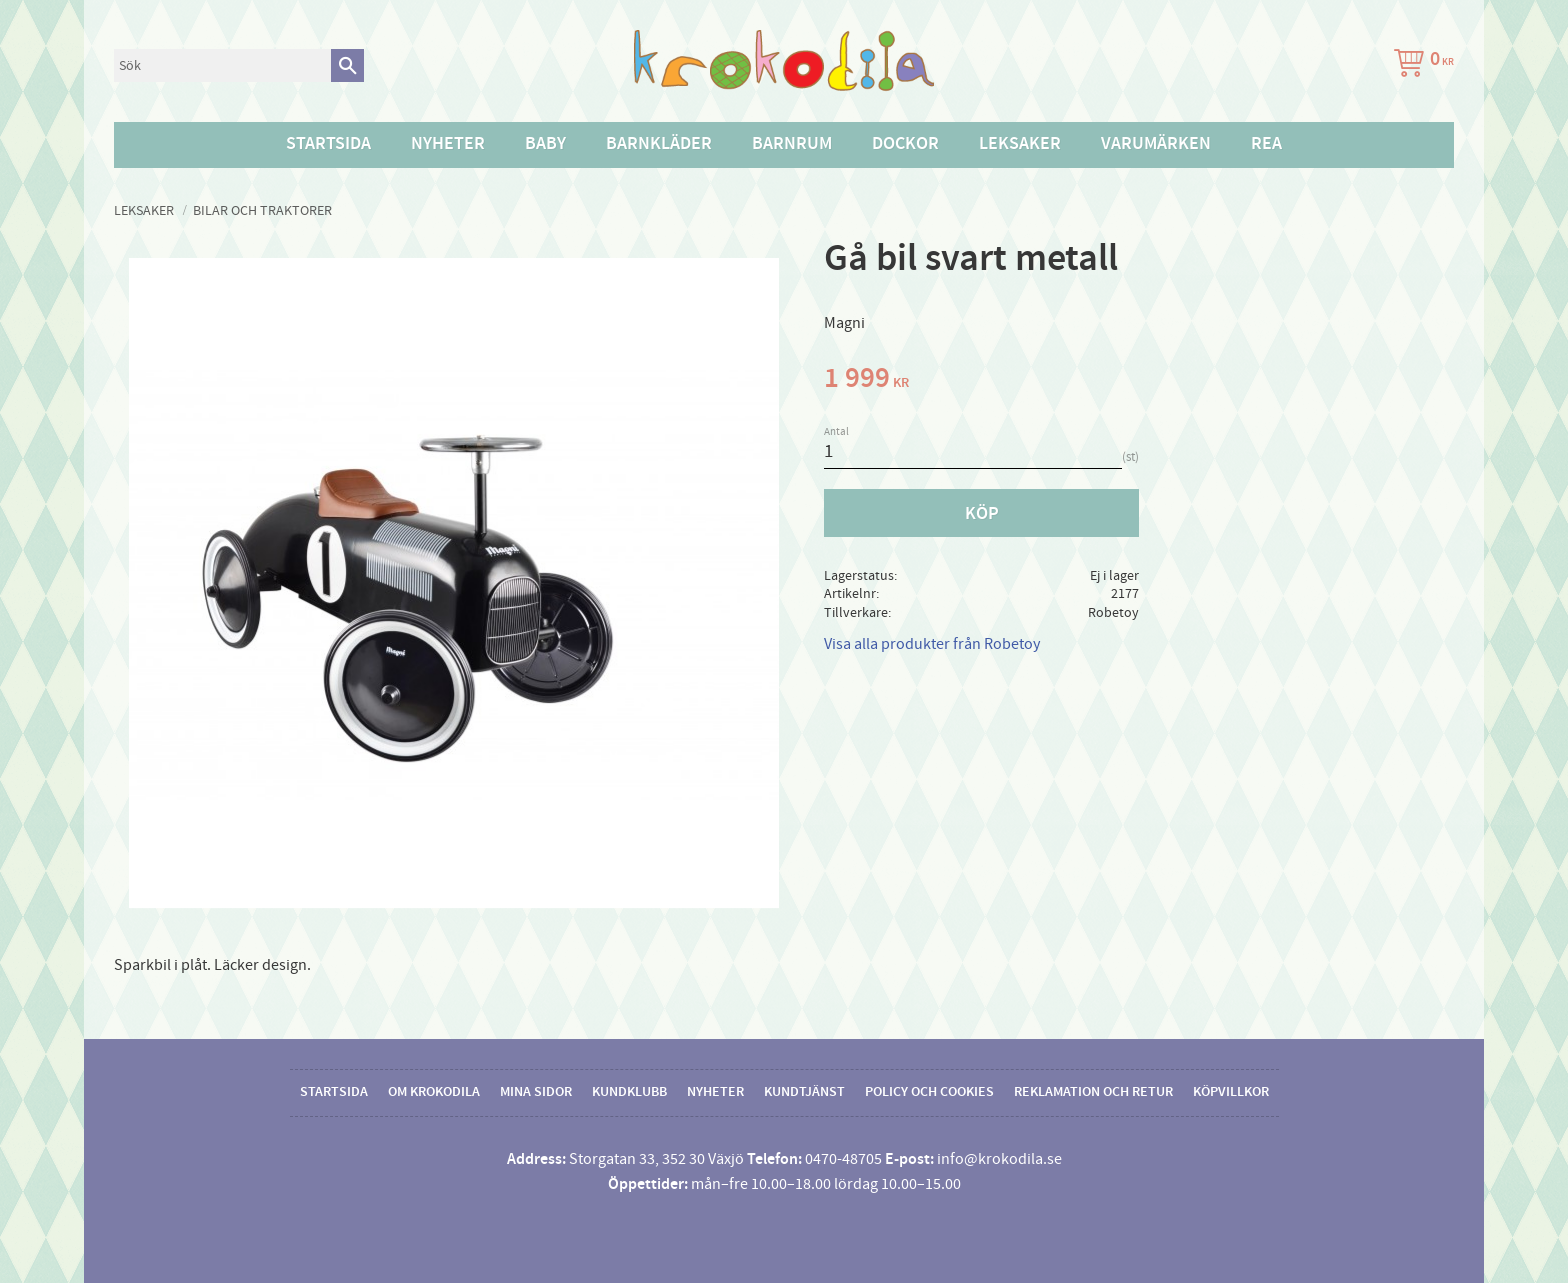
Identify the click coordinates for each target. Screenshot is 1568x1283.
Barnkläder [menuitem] (659, 144)
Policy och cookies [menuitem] (929, 1092)
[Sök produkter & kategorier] (222, 65)
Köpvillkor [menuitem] (1231, 1092)
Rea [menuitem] (1266, 144)
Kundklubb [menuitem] (629, 1092)
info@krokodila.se (999, 1159)
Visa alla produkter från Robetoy (932, 644)
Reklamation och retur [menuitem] (1093, 1092)
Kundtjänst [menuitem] (804, 1092)
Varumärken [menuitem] (1156, 144)
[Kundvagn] (1420, 65)
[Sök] (347, 65)
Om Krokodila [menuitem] (434, 1092)
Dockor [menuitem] (905, 144)
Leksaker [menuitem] (1020, 144)
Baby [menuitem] (545, 144)
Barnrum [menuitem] (792, 144)
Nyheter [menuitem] (448, 144)
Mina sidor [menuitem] (536, 1092)
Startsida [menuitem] (328, 144)
